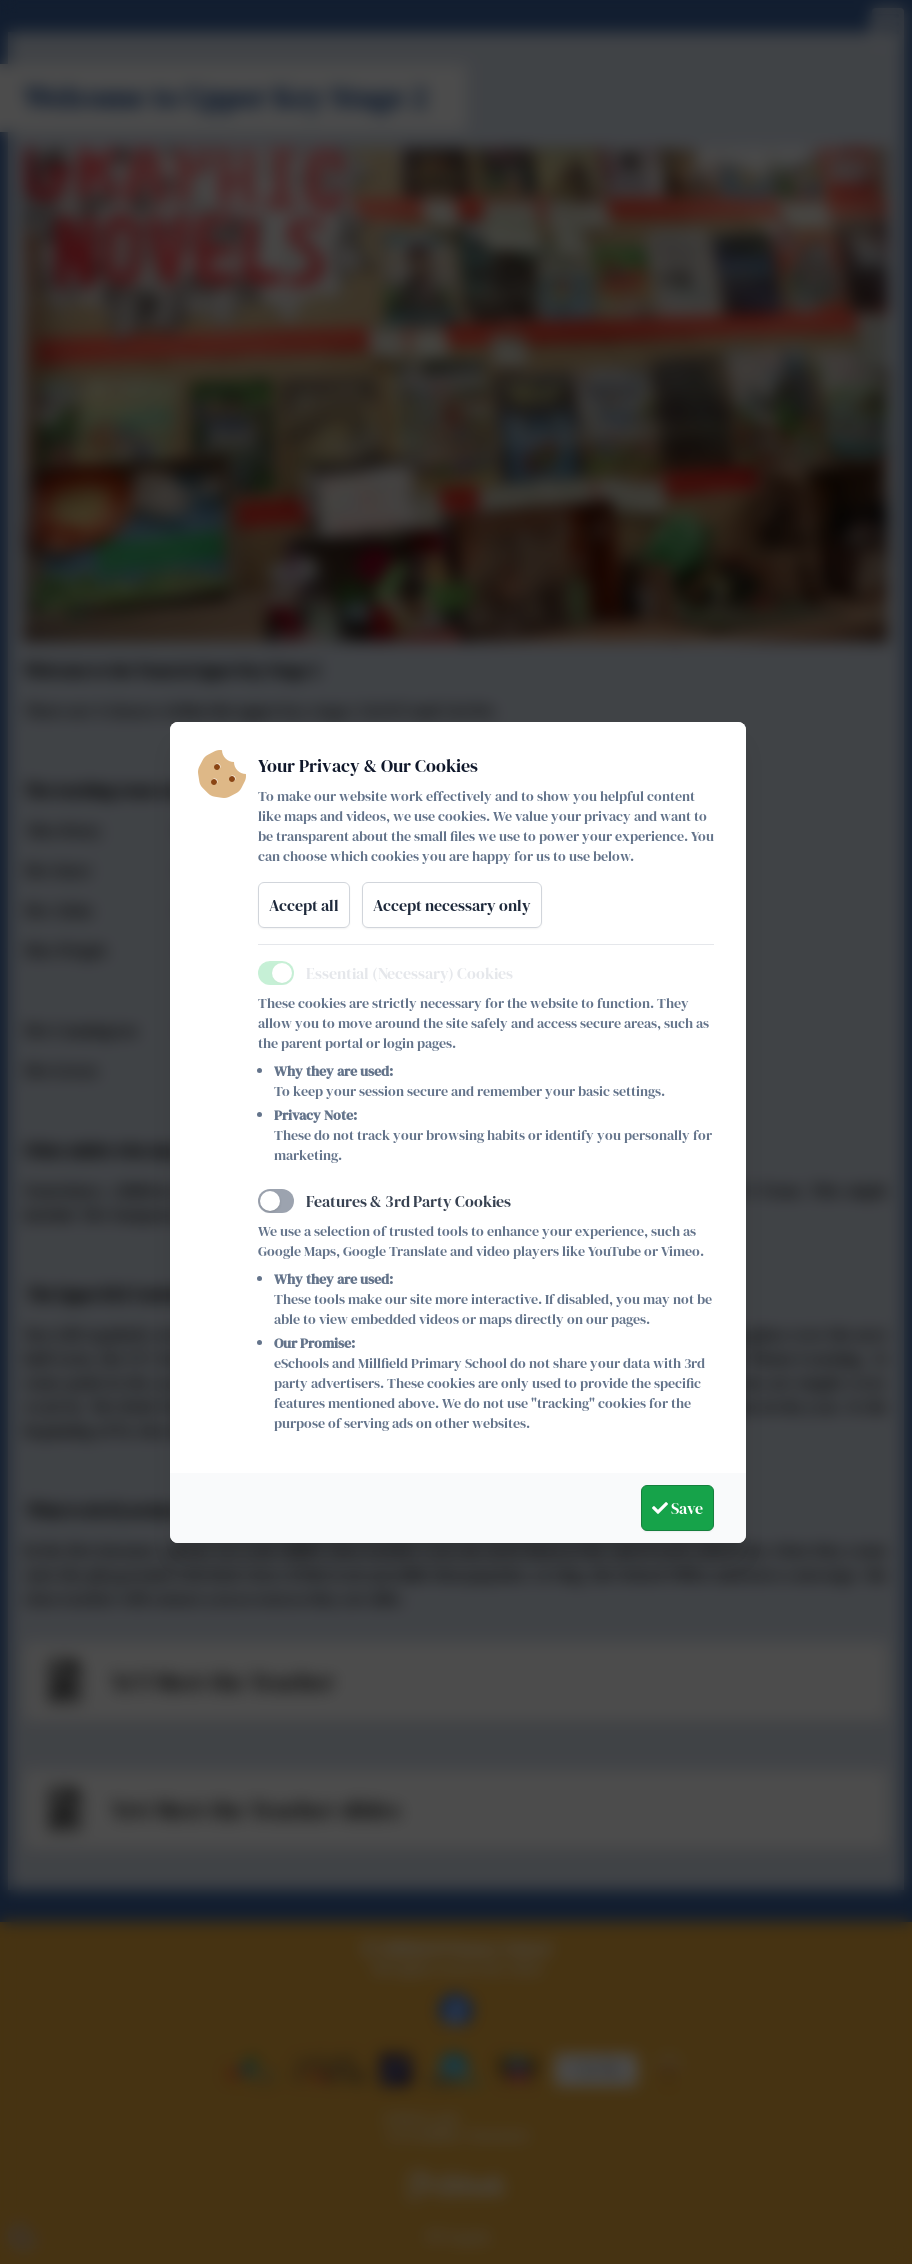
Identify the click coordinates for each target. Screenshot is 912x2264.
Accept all (304, 905)
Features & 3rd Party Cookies (408, 1201)
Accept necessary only (452, 905)
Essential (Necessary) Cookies (409, 973)
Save (677, 1508)
